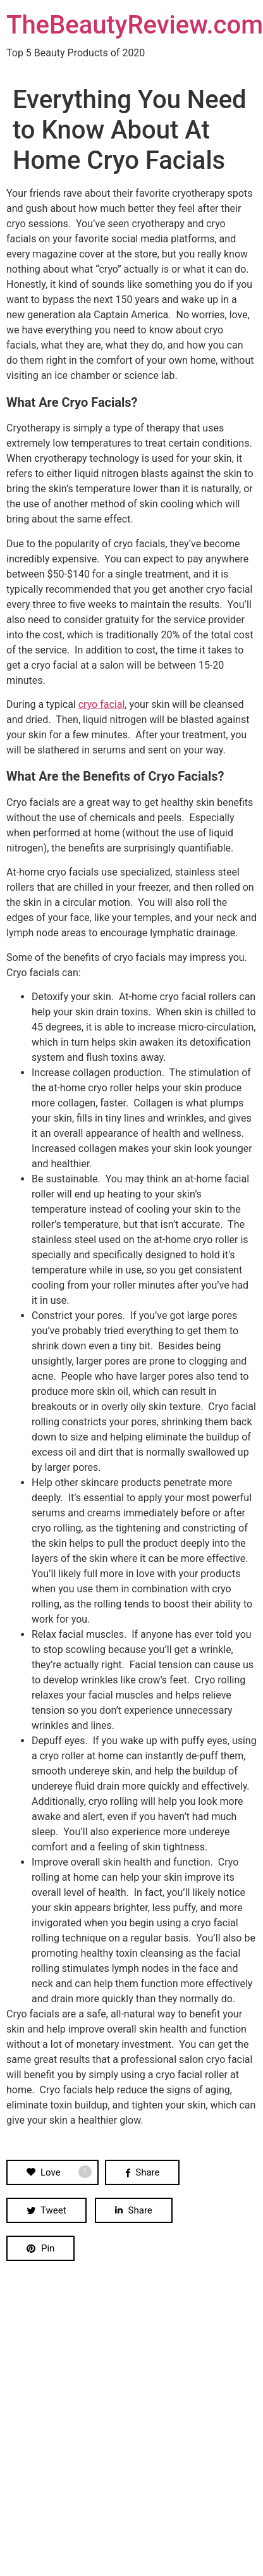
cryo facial (101, 704)
